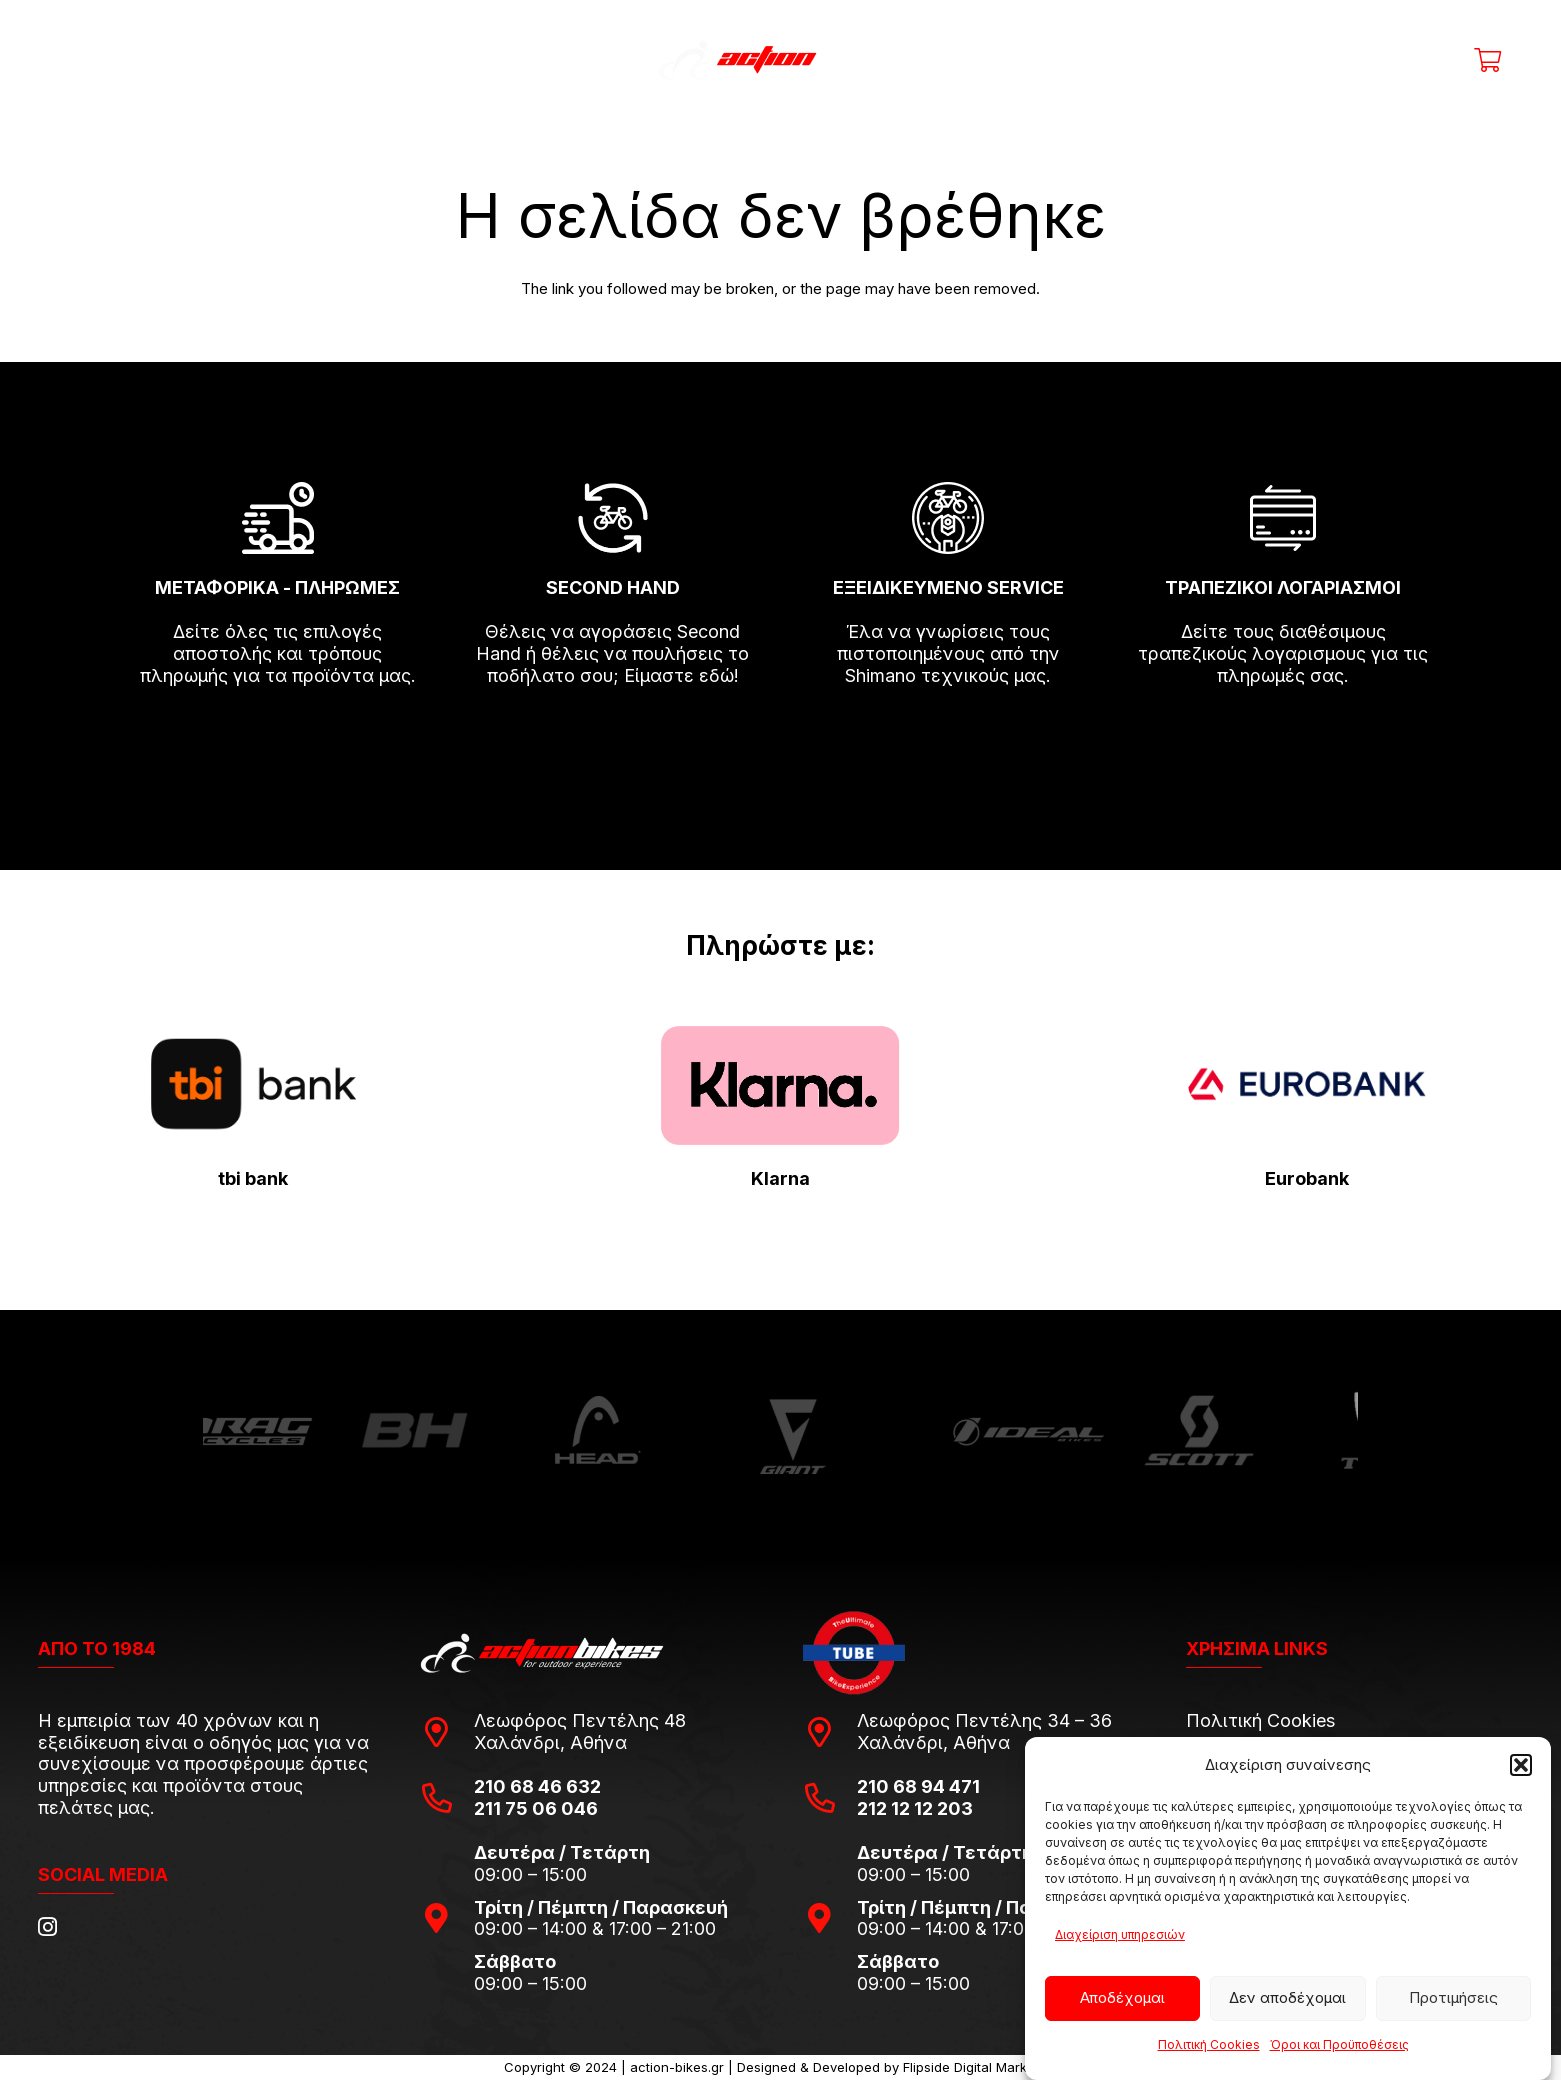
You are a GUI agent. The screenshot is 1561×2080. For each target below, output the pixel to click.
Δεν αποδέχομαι (1287, 1997)
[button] (1521, 1765)
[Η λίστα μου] (1439, 60)
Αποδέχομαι (1122, 1997)
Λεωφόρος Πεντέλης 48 (580, 1720)
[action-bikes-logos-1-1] (780, 60)
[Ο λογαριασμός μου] (1392, 60)
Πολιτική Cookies (1209, 2044)
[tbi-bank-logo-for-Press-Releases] (254, 1084)
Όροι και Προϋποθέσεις (1339, 2044)
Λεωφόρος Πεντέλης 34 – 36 (984, 1720)
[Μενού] (79, 60)
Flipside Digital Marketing (980, 2067)
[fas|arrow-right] (278, 733)
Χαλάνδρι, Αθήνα (550, 1742)
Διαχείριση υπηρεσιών (1120, 1934)
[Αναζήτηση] (1182, 60)
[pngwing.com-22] (780, 1085)
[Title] (1346, 60)
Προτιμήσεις (1453, 1997)
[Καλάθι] (1487, 60)
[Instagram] (47, 1927)
